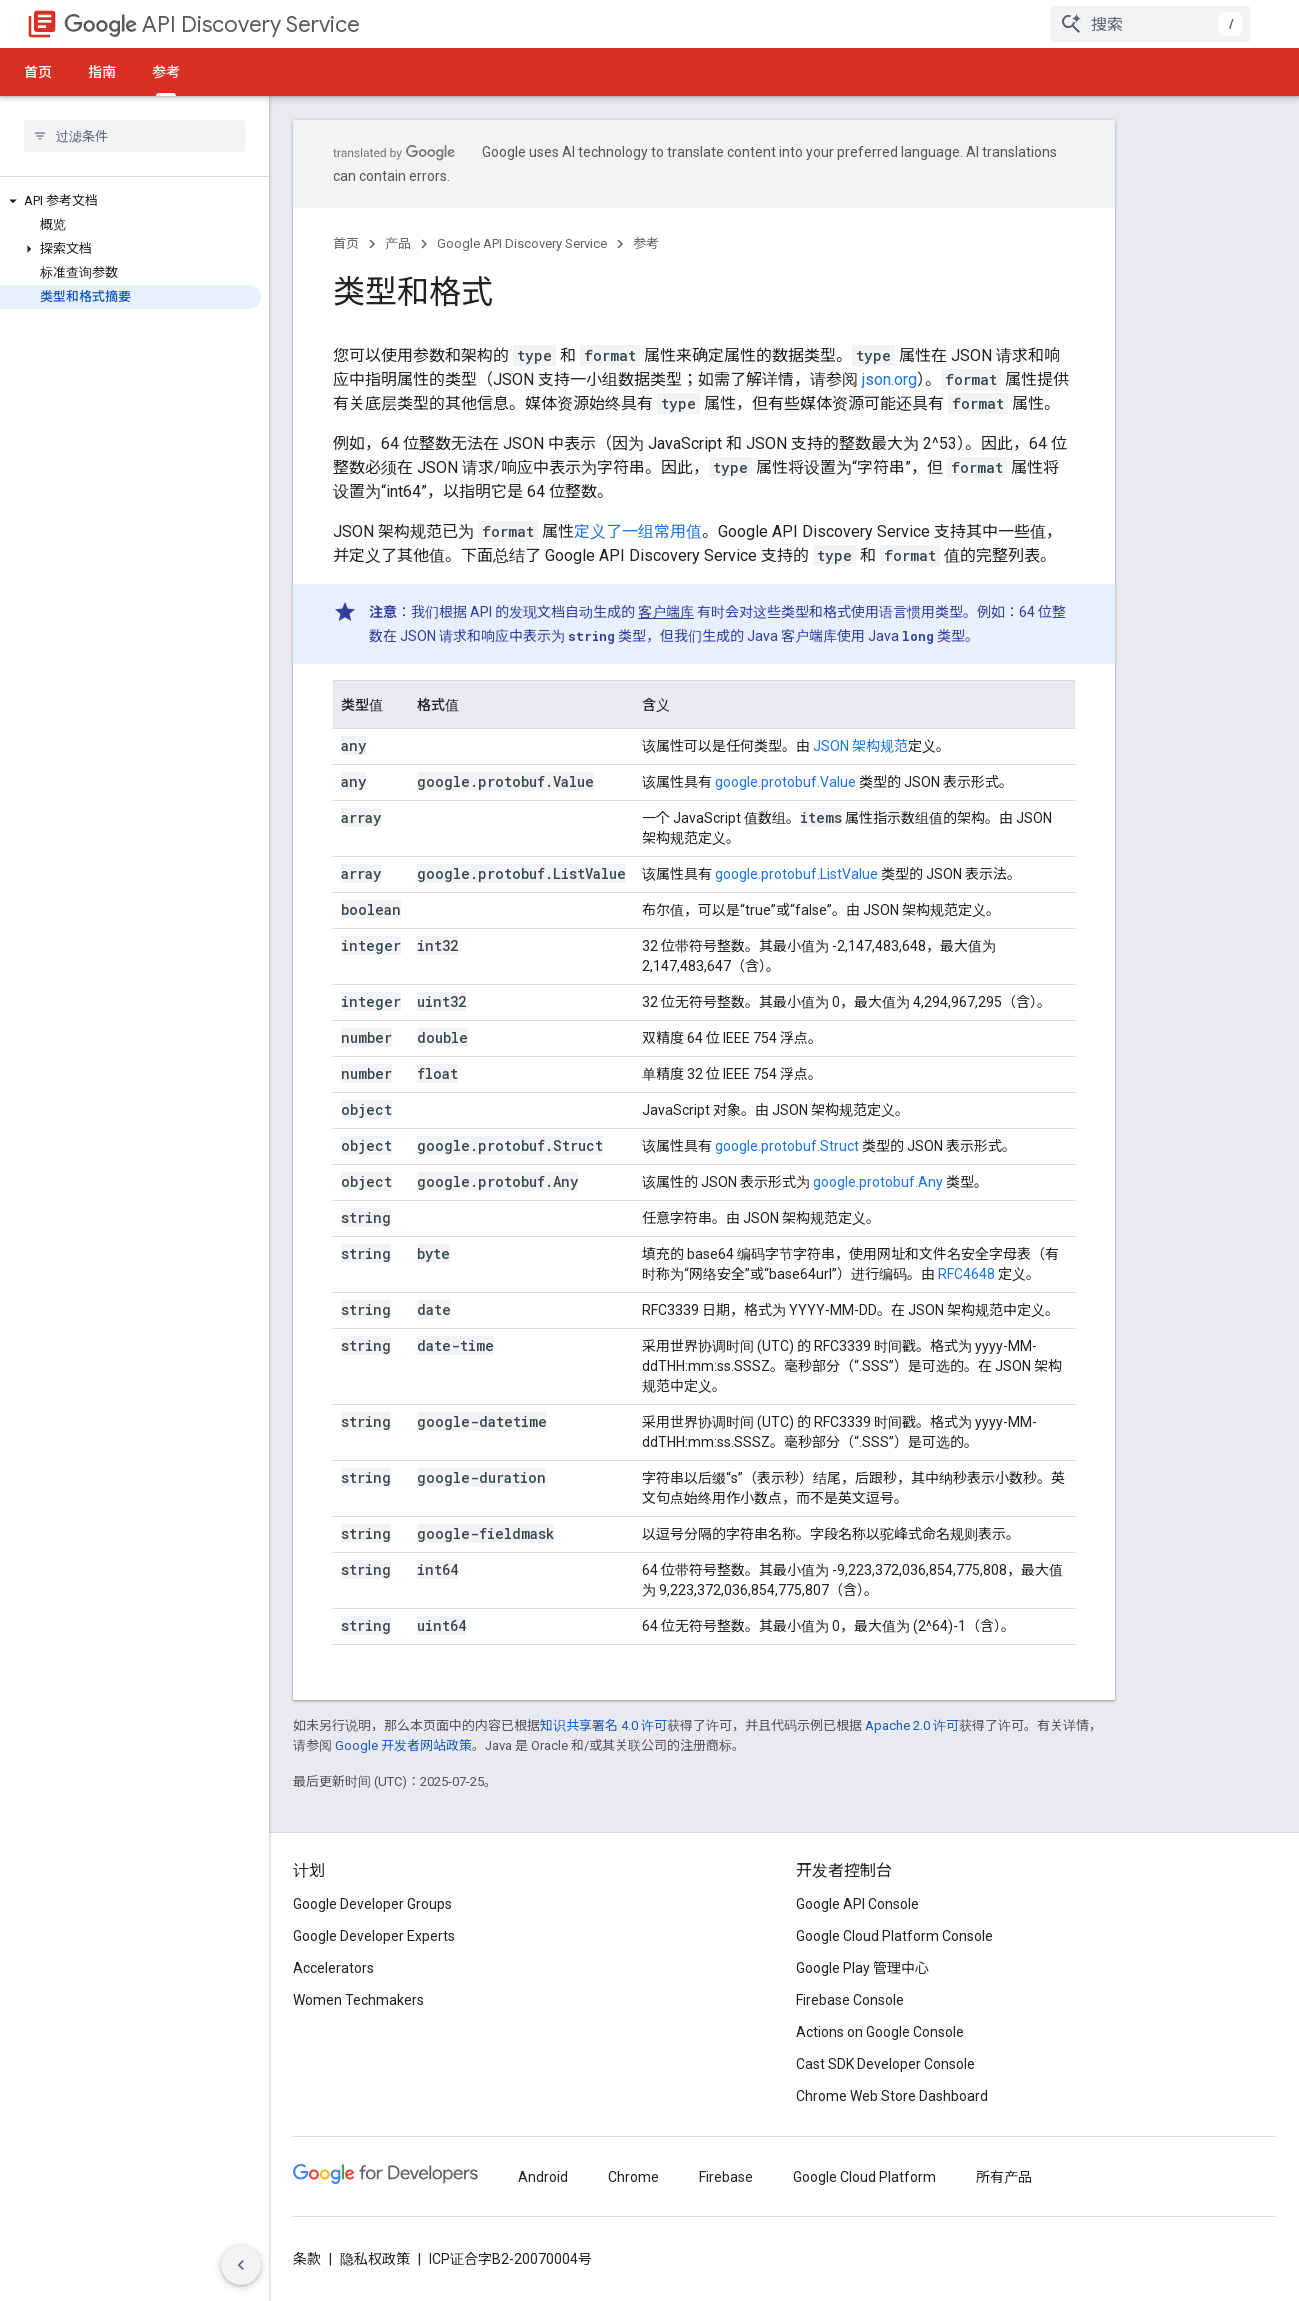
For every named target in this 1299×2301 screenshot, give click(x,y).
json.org (889, 379)
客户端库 (666, 612)
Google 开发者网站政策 (403, 1745)
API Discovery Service (212, 24)
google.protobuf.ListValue (796, 874)
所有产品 (1004, 2177)
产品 (398, 243)
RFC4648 (966, 1274)
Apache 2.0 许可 (912, 1725)
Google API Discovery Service (522, 243)
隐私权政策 (375, 2259)
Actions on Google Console (880, 2032)
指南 (102, 72)
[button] (130, 201)
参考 (646, 243)
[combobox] (1151, 24)
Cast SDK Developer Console (885, 2064)
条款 (307, 2259)
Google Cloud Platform (864, 2177)
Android (543, 2177)
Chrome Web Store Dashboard (892, 2096)
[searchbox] (134, 136)
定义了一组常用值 (638, 531)
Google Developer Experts (374, 1936)
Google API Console (857, 1904)
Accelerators (333, 1968)
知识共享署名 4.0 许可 (603, 1725)
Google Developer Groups (372, 1904)
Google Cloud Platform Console (894, 1936)
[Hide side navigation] (241, 2265)
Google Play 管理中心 (862, 1968)
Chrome (633, 2177)
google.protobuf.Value (785, 782)
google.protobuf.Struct (787, 1146)
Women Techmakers (358, 2000)
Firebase (726, 2177)
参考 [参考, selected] (166, 72)
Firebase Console (850, 2000)
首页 (38, 72)
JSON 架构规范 (860, 746)
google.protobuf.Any (878, 1182)
